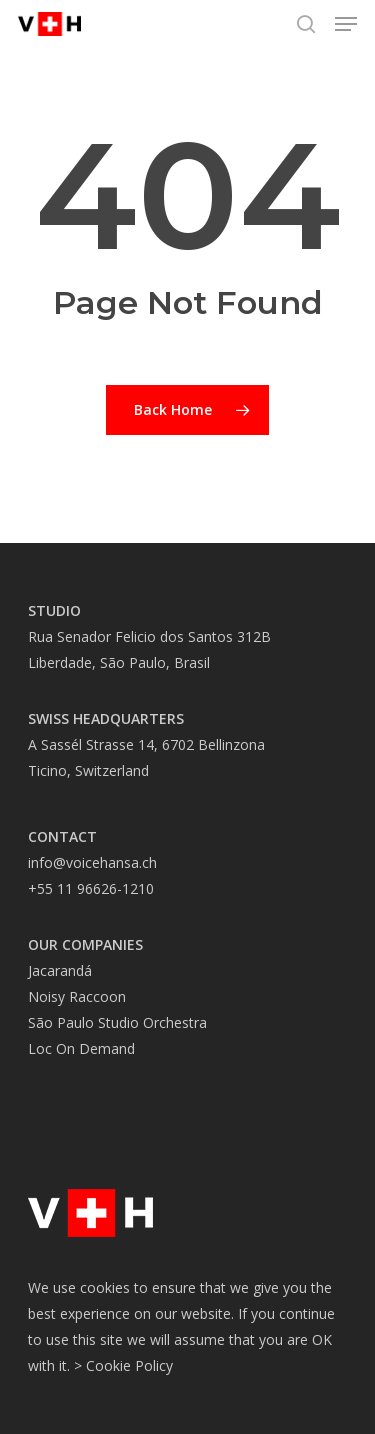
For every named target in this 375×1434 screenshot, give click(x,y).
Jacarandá (60, 970)
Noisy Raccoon (77, 996)
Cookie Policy (129, 1365)
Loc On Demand (81, 1048)
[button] (346, 24)
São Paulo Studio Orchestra (117, 1022)
